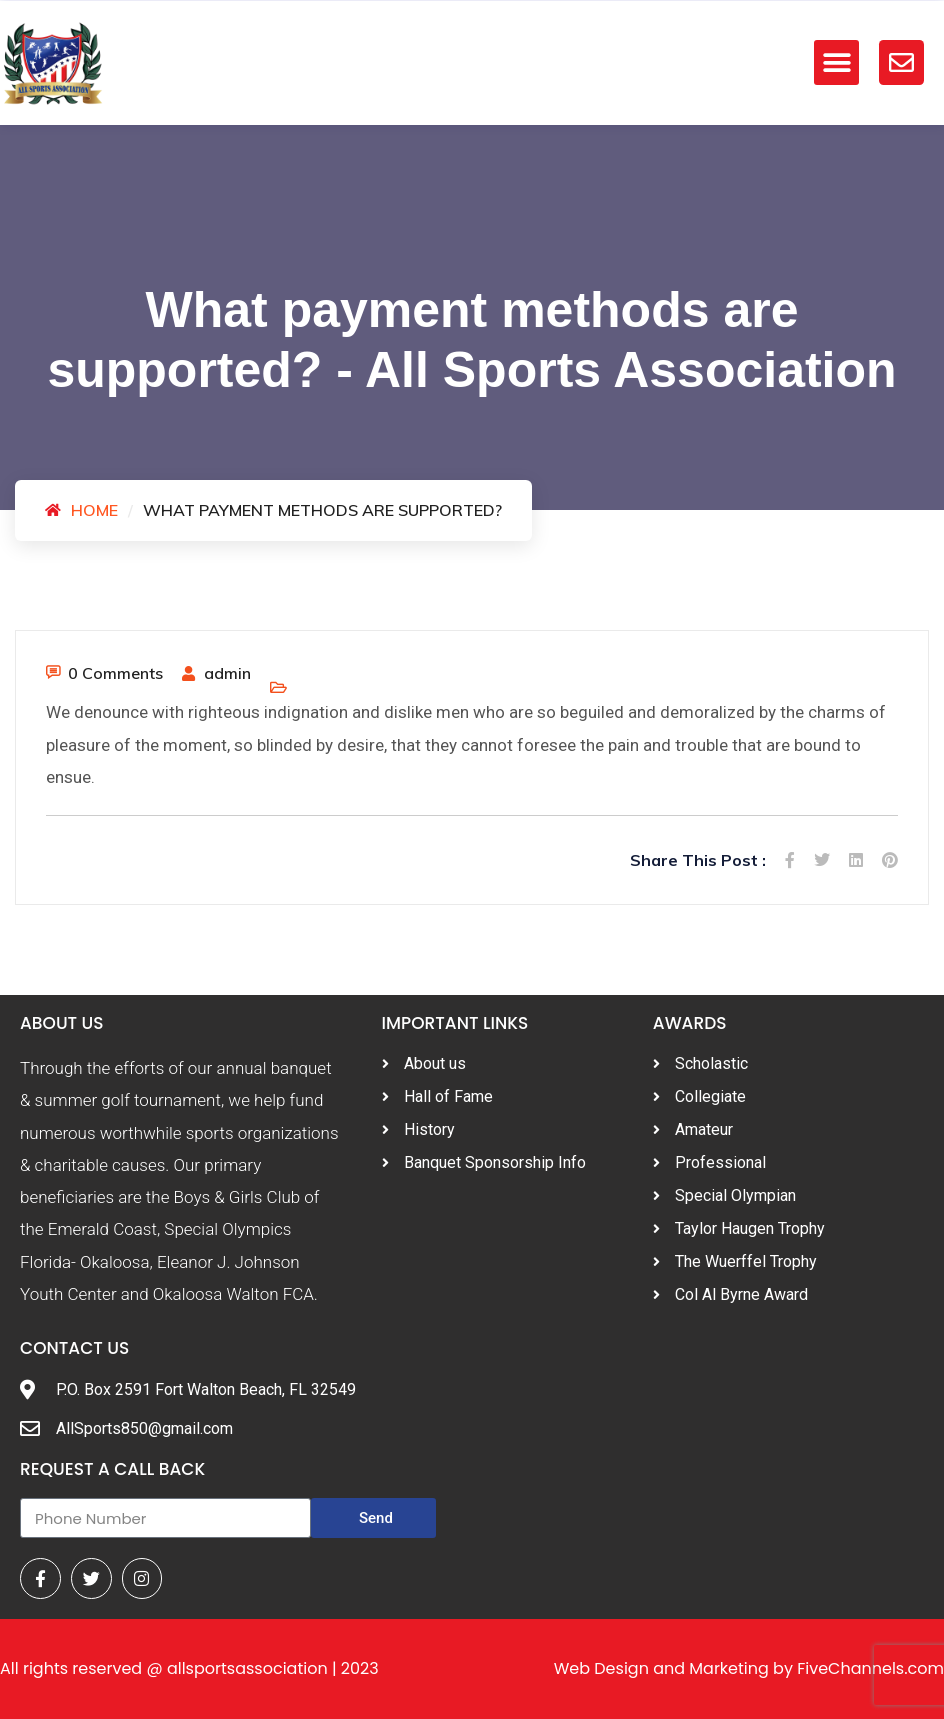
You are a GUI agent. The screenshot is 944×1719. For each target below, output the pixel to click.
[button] (836, 62)
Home (94, 510)
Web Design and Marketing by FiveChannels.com (749, 1668)
